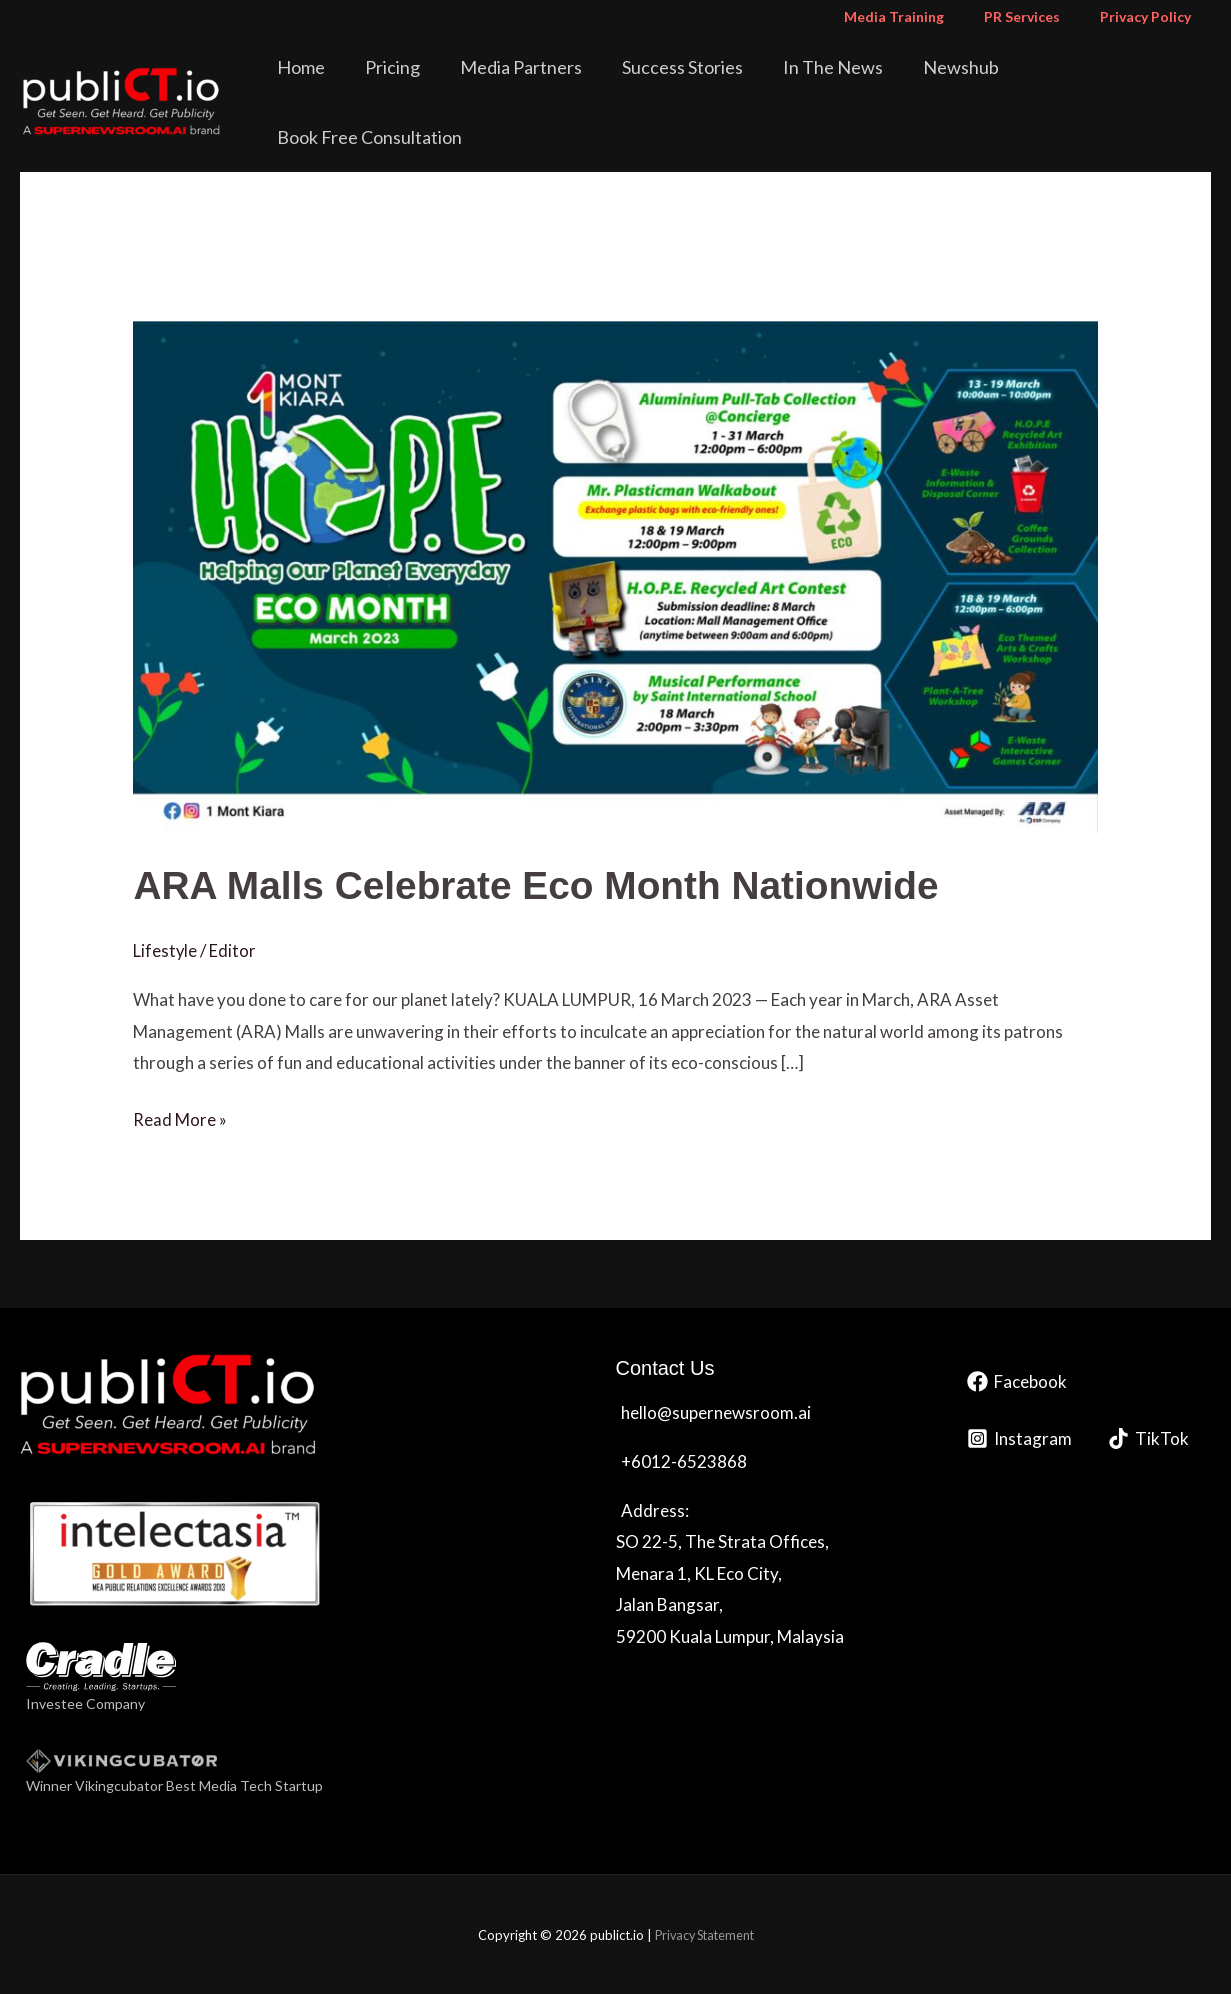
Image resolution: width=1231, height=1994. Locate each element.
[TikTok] (1148, 1438)
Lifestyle (165, 950)
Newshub (952, 84)
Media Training (924, 16)
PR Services (1040, 16)
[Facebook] (1017, 1381)
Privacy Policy (1151, 16)
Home (362, 84)
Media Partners (554, 84)
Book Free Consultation (1108, 84)
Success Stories (701, 84)
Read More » (180, 1117)
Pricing (439, 84)
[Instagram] (1019, 1438)
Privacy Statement (704, 1934)
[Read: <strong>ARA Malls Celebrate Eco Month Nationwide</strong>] (615, 574)
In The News (838, 84)
